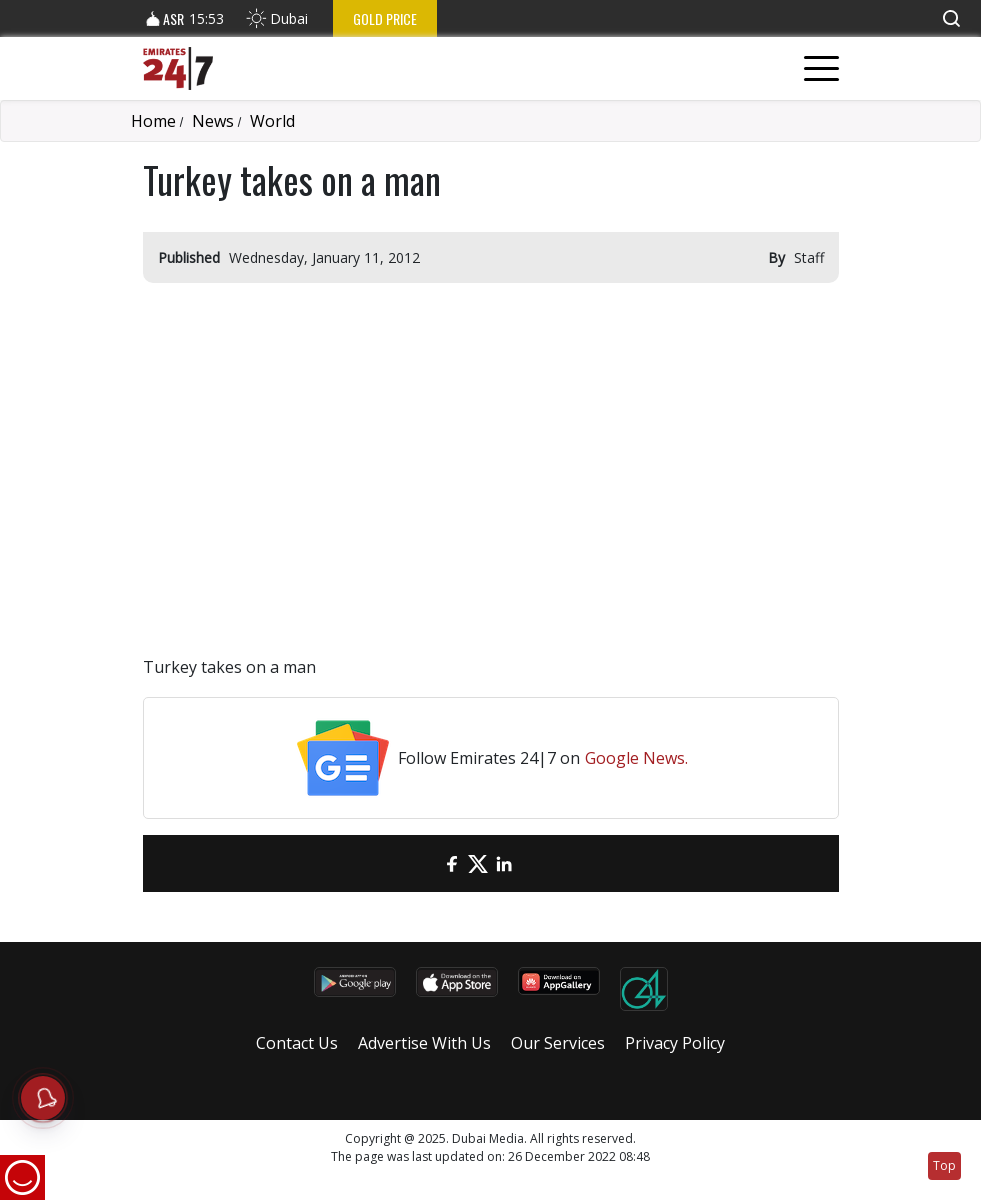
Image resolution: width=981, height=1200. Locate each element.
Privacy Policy (675, 1043)
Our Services (558, 1043)
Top (944, 1165)
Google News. (636, 758)
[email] (426, 863)
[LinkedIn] (504, 863)
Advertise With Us (424, 1043)
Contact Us (297, 1043)
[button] (951, 18)
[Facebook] (452, 863)
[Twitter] (478, 863)
